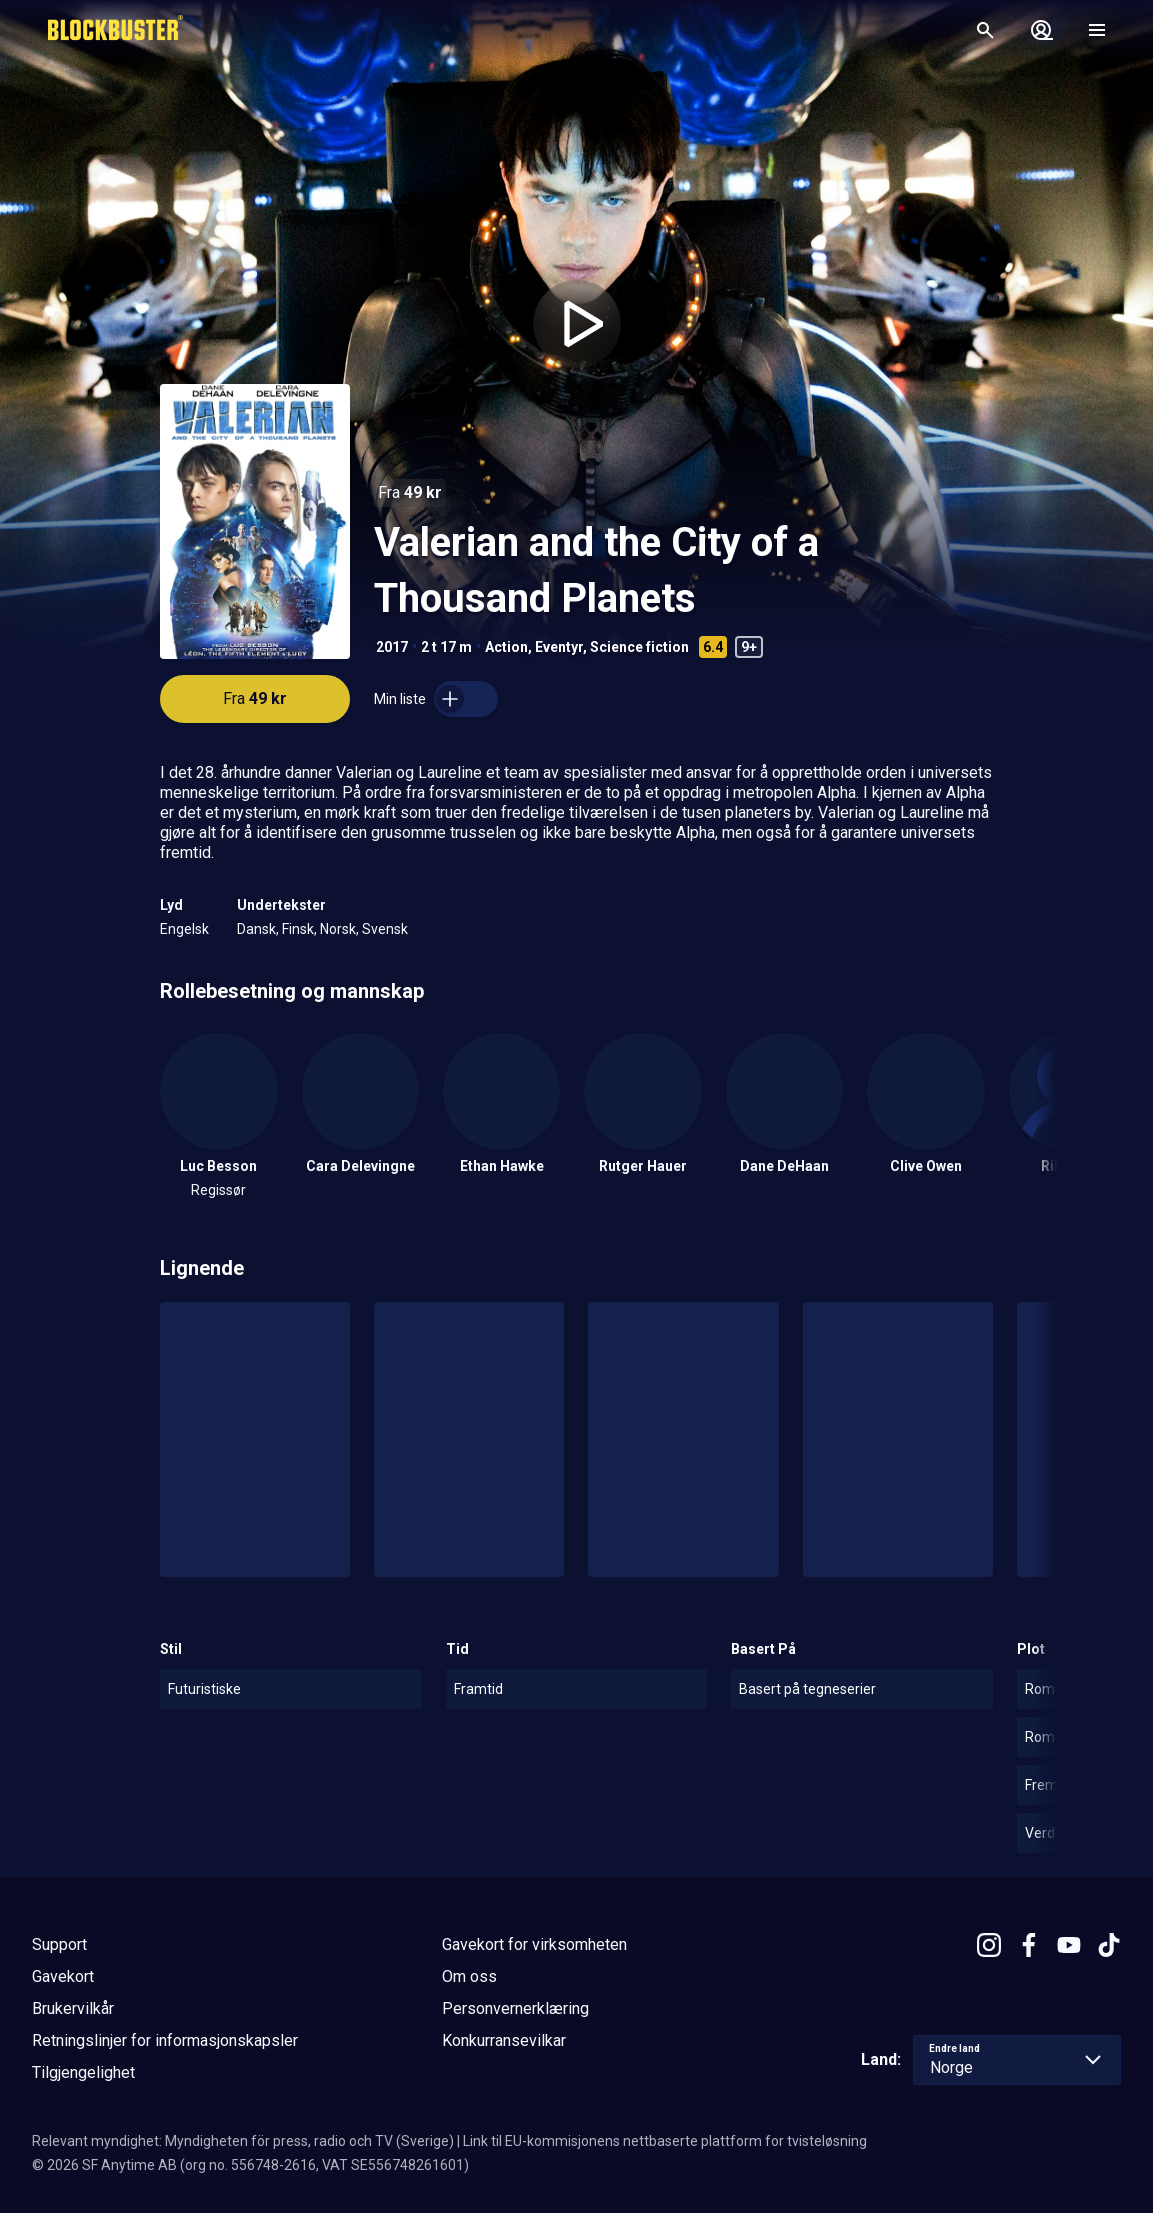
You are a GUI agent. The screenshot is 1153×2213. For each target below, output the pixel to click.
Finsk (298, 929)
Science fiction (639, 647)
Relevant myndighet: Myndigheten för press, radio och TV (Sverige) (243, 2141)
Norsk (338, 929)
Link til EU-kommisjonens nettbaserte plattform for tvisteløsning (665, 2141)
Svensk (385, 929)
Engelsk (184, 929)
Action (506, 647)
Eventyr (559, 647)
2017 (392, 647)
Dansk (256, 929)
